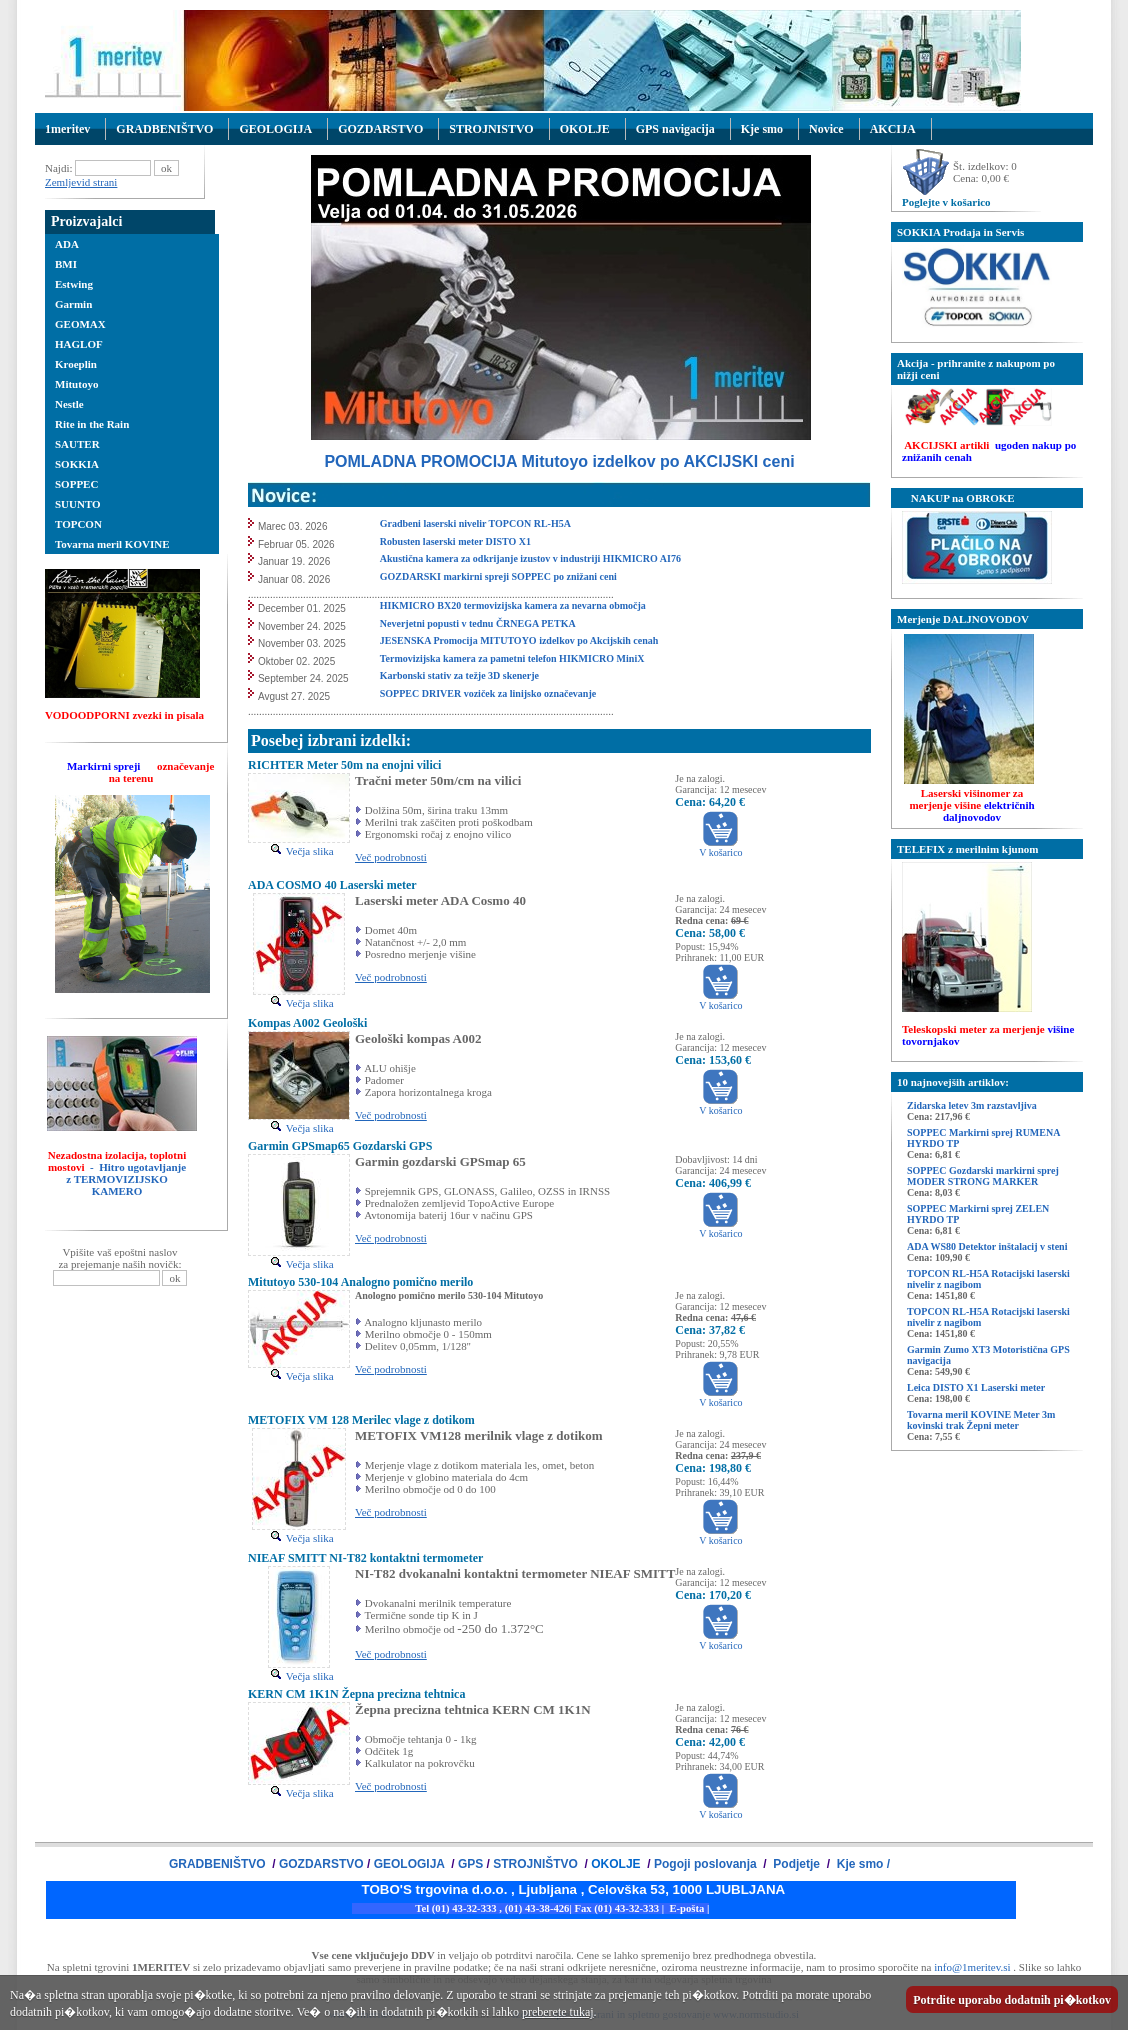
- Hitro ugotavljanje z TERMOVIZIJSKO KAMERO (126, 1179)
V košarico (720, 848)
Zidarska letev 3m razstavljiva (972, 1105)
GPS (470, 1864)
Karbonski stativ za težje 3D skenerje (459, 675)
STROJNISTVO (491, 129)
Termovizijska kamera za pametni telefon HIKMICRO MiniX (512, 658)
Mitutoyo (76, 384)
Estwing (74, 284)
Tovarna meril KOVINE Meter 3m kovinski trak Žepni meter (981, 1420)
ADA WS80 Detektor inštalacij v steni (987, 1246)
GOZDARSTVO (380, 129)
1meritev (67, 129)
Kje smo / (861, 1864)
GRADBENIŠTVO (164, 129)
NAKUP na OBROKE (956, 498)
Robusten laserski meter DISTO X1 (457, 541)
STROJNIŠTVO (535, 1864)
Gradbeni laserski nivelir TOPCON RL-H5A (476, 523)
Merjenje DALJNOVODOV (963, 619)
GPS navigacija (675, 129)
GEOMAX (80, 324)
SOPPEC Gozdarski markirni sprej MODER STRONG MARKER (983, 1176)
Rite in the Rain (92, 424)
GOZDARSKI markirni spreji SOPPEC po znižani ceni (498, 576)
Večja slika (301, 851)
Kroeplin (76, 364)
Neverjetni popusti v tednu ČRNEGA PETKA (478, 623)
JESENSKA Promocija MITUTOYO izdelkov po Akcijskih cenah (519, 640)
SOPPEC (76, 484)
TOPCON (78, 524)
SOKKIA (77, 464)
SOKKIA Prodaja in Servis (960, 232)
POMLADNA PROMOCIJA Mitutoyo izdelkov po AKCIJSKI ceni (559, 461)
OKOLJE (585, 129)
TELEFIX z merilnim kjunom (967, 849)
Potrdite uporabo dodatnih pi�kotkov (1012, 2000)
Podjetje (796, 1864)
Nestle (69, 404)
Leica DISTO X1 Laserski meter (976, 1387)
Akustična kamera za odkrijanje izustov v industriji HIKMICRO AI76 (530, 558)
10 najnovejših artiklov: (953, 1082)
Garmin (73, 304)
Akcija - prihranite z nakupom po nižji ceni (976, 369)
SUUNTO (78, 504)
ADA (67, 244)
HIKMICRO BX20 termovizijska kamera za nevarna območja (513, 605)
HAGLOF (79, 344)
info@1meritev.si (972, 1967)
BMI (66, 264)
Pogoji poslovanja (707, 1864)
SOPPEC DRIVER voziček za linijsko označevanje (489, 693)
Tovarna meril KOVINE (112, 544)
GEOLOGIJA (275, 129)
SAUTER (77, 444)
